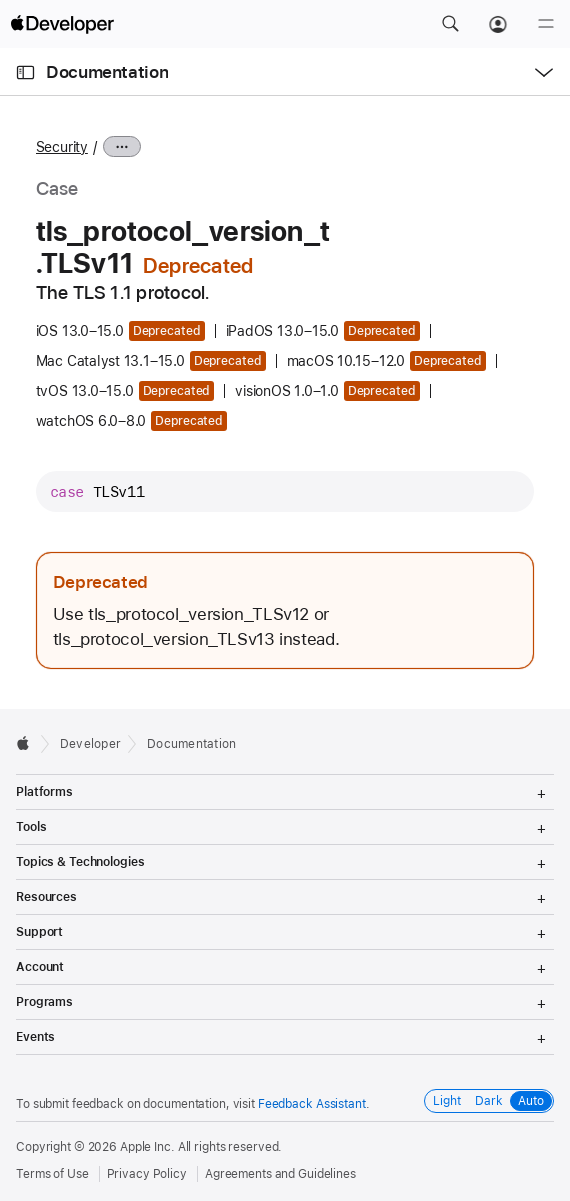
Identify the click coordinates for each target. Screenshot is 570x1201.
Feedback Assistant (312, 1104)
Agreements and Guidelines (280, 1174)
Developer (90, 744)
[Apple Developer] (62, 24)
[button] (450, 24)
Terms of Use (52, 1174)
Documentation (107, 72)
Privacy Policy (147, 1174)
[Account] (498, 24)
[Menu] (546, 24)
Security (62, 147)
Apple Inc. (147, 1147)
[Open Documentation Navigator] (25, 72)
